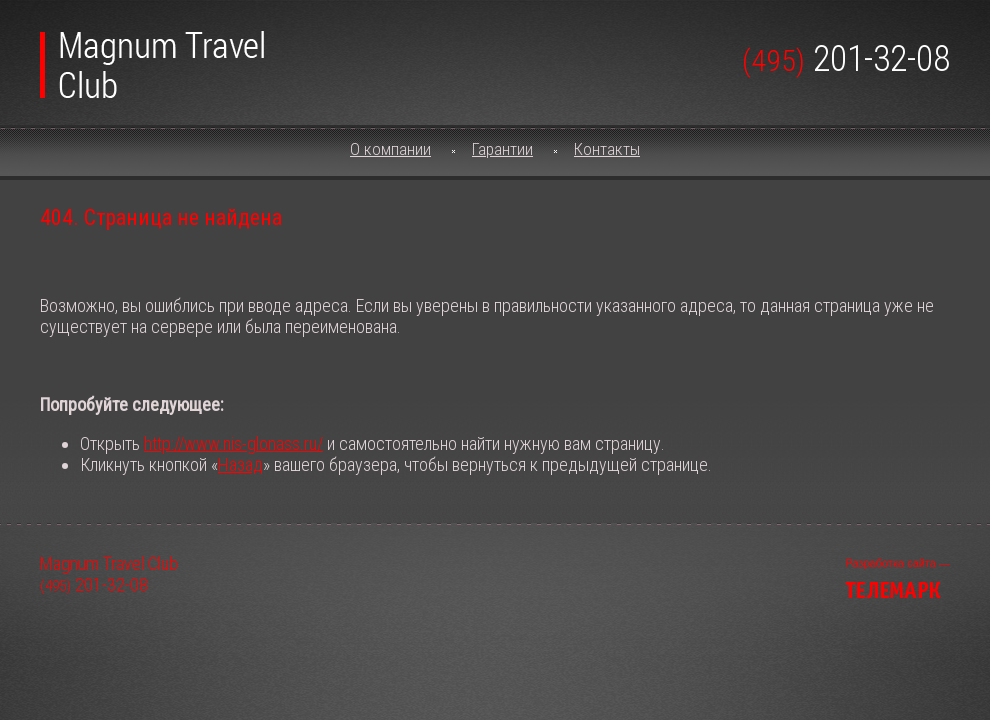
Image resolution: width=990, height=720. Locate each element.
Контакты (607, 149)
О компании (390, 149)
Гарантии (502, 149)
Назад (240, 464)
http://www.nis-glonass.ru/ (233, 443)
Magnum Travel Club (152, 56)
